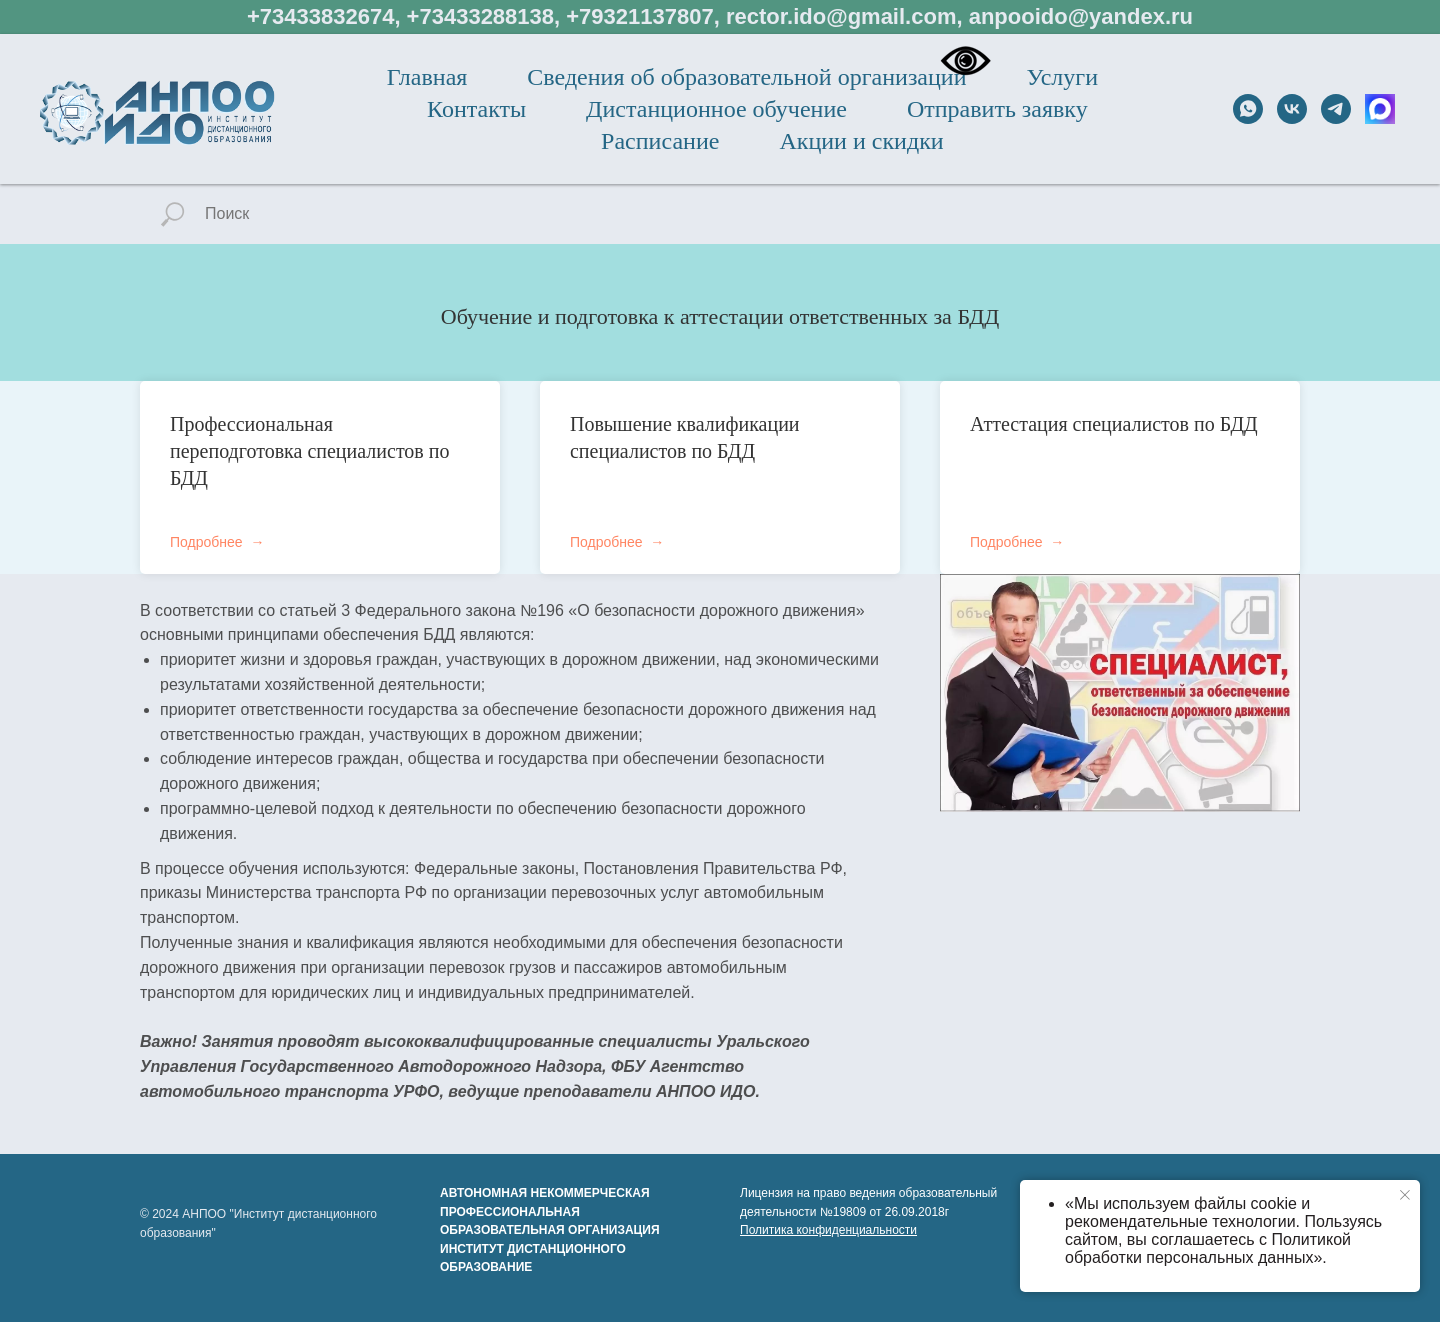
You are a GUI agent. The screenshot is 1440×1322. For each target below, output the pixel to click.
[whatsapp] (1248, 109)
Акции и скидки (861, 141)
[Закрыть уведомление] (1405, 1195)
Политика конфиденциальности (828, 1230)
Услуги (1062, 77)
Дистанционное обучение (716, 109)
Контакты (476, 109)
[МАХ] (1380, 109)
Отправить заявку (997, 109)
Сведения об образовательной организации (746, 77)
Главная (427, 77)
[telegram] (1336, 109)
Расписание (660, 141)
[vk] (1292, 109)
